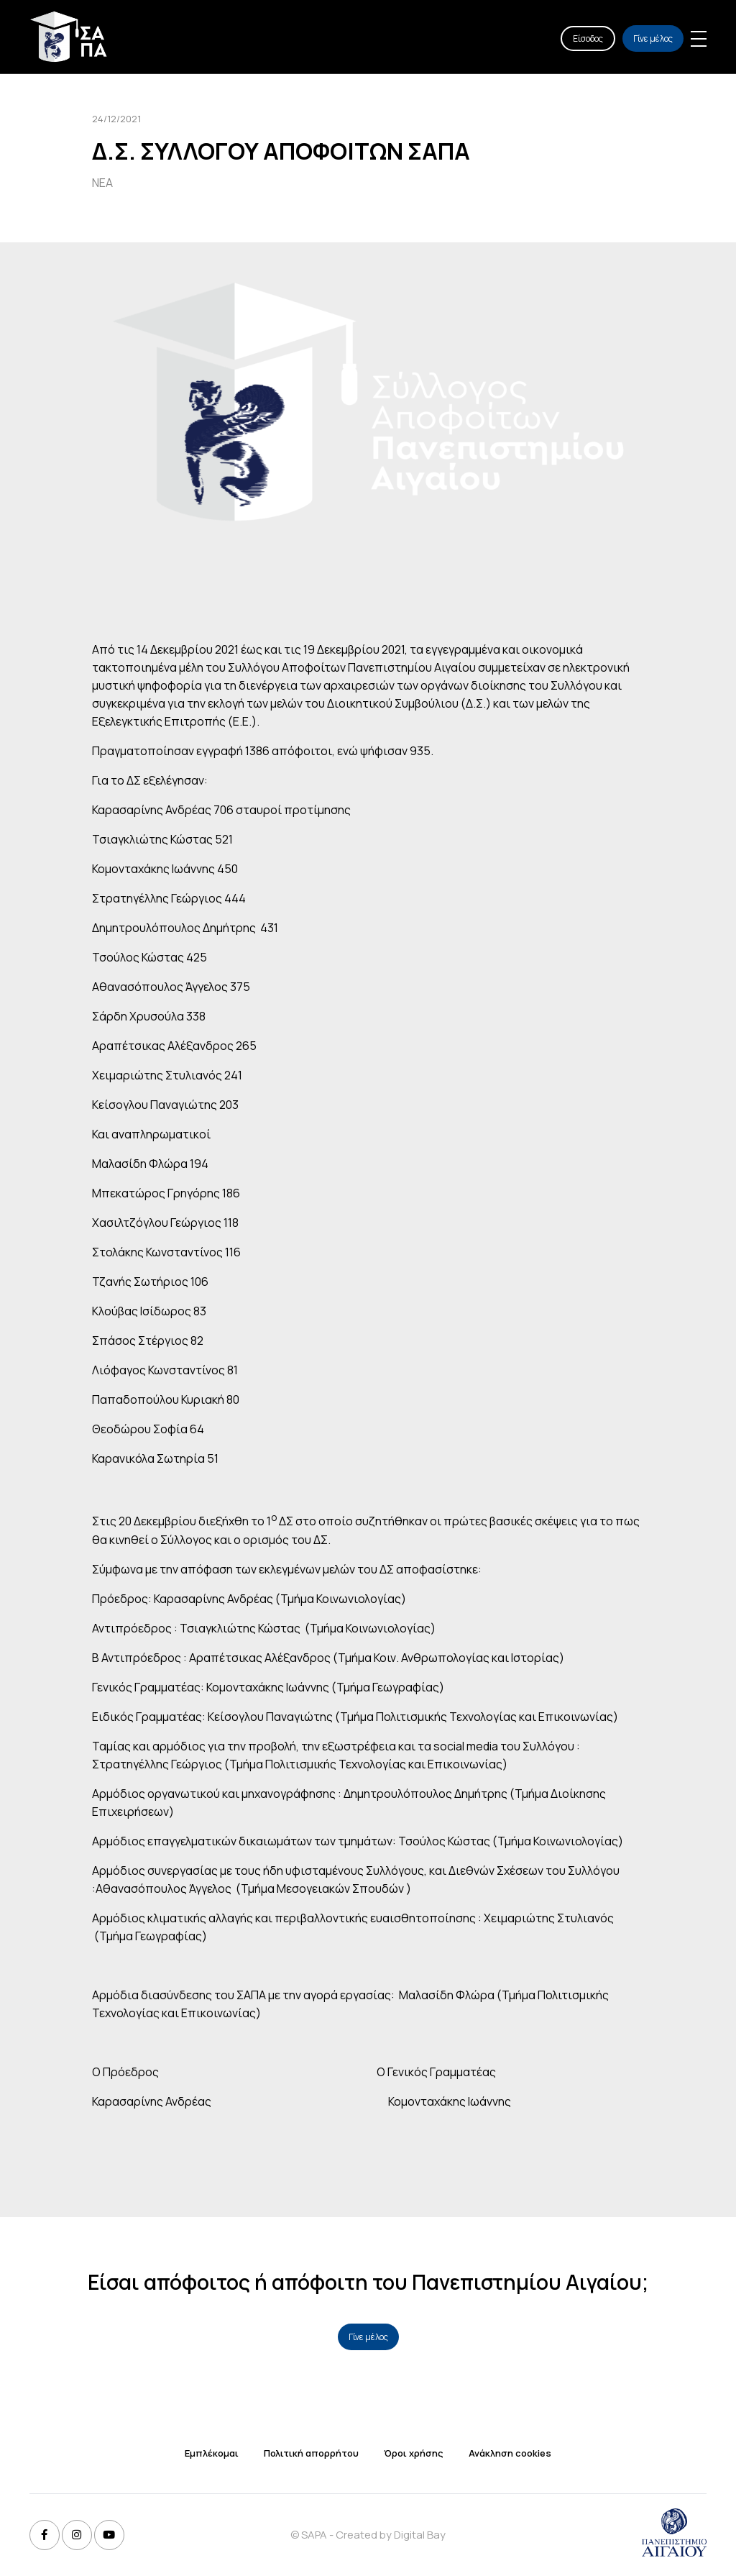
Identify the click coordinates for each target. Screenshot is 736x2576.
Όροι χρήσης (413, 2453)
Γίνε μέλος (653, 38)
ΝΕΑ (102, 183)
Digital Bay (420, 2534)
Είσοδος (588, 38)
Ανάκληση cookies (510, 2453)
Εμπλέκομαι (212, 2453)
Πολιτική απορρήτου (311, 2453)
